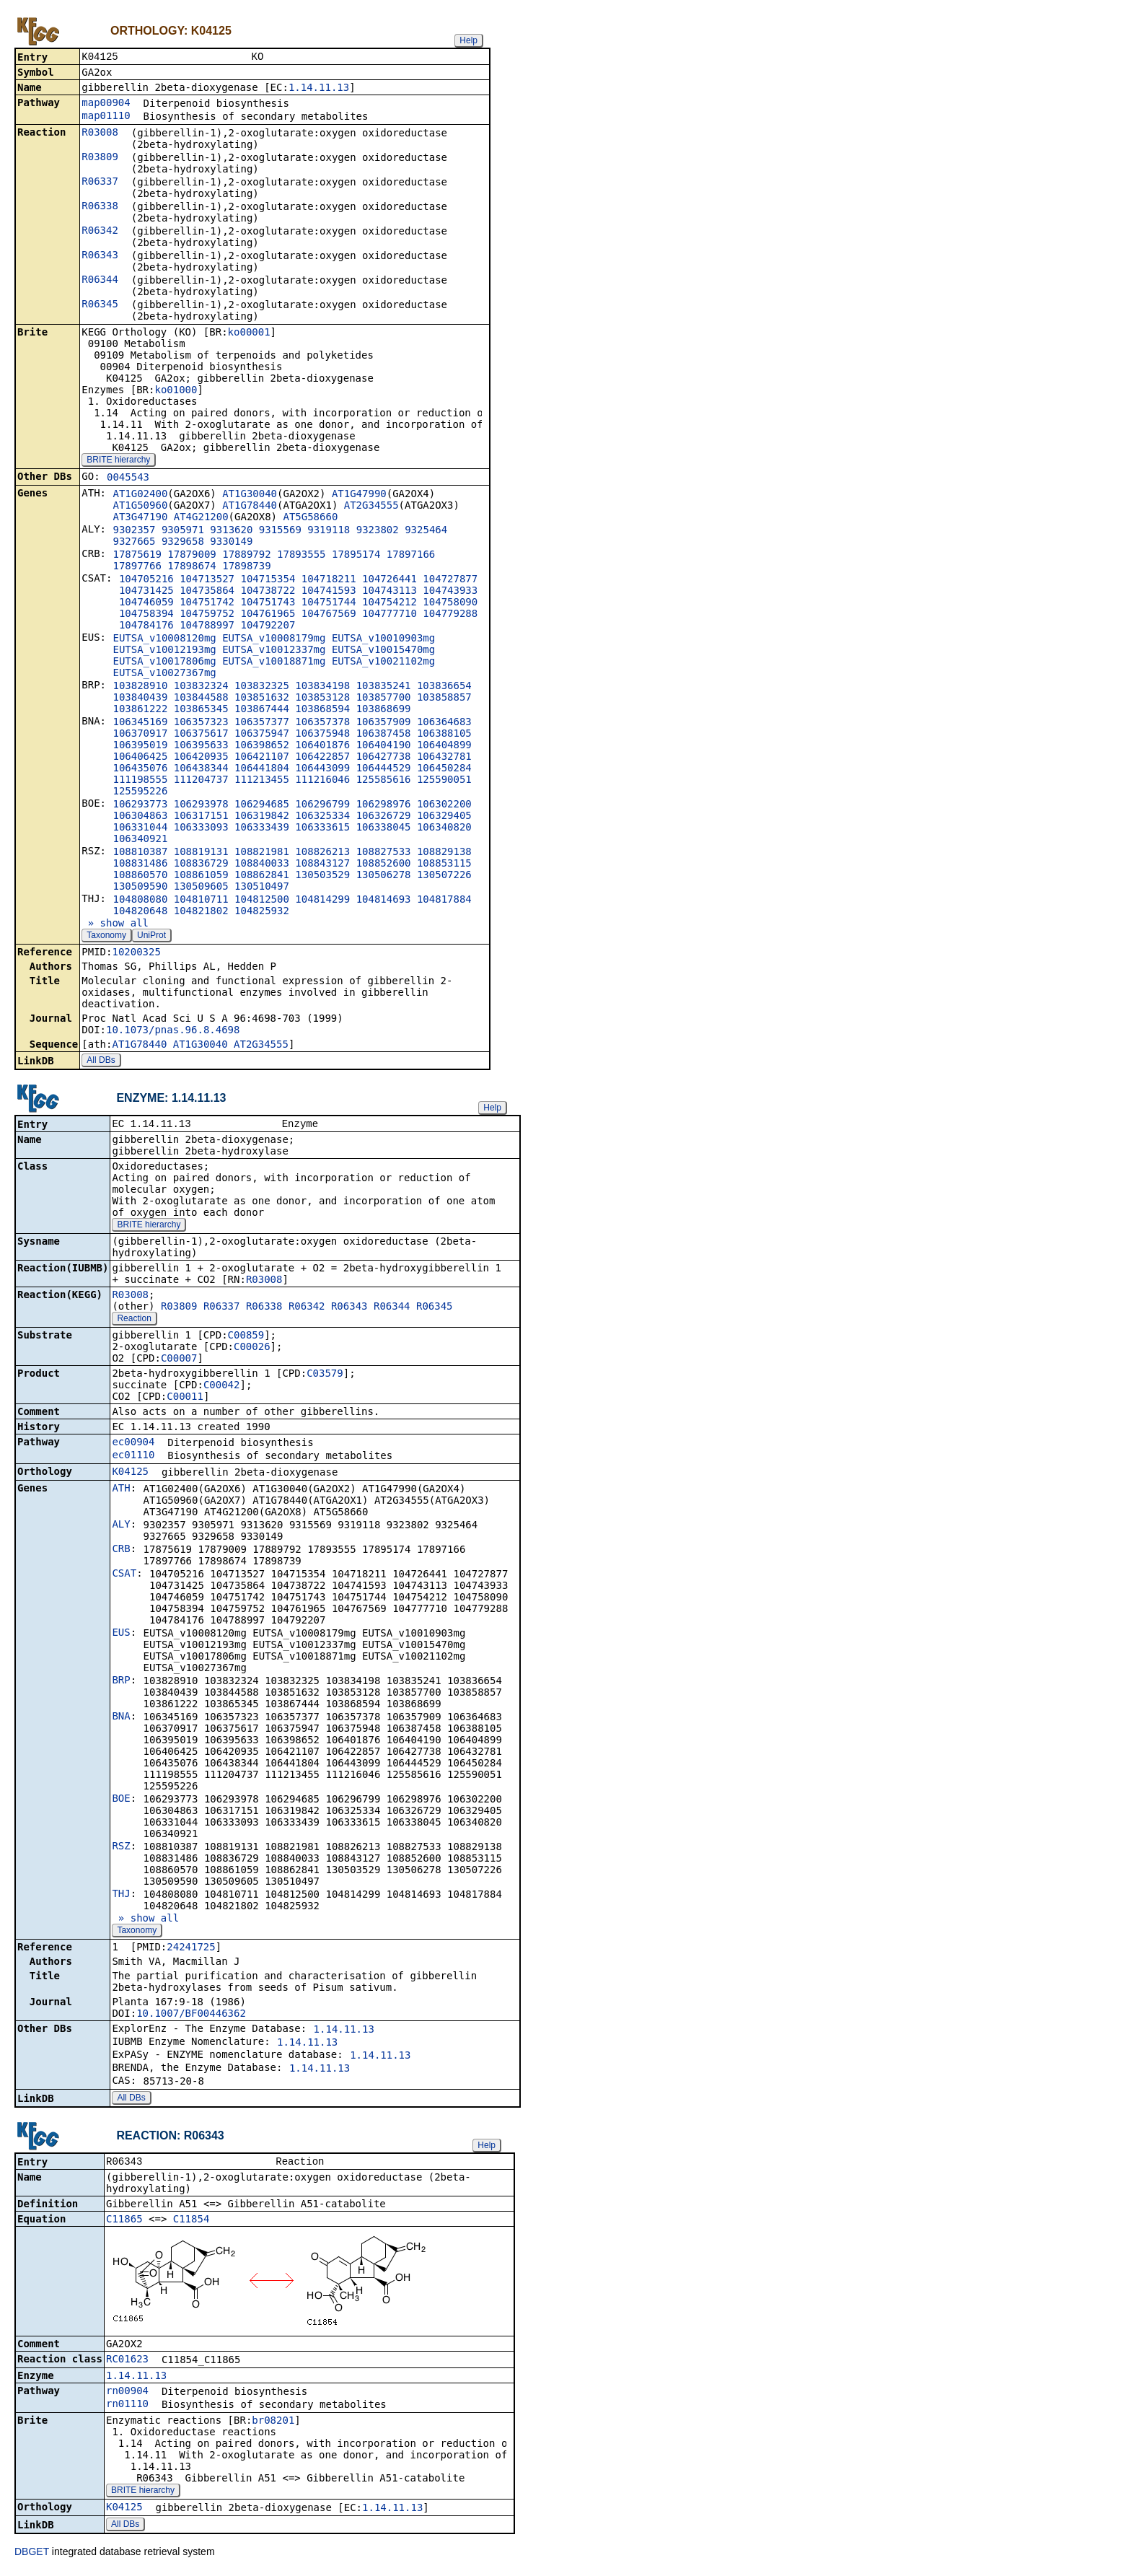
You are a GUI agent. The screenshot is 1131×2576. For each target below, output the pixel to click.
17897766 (137, 567)
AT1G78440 (249, 506)
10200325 (136, 953)
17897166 (411, 555)
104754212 (389, 603)
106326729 (383, 817)
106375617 (201, 734)
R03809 (100, 158)
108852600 (383, 864)
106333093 (201, 828)
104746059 (146, 603)
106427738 (383, 757)
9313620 (231, 531)
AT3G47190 (140, 518)
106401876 (322, 746)
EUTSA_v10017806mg (164, 662)
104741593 (329, 591)
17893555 (301, 555)
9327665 (134, 542)
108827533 (383, 853)
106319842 (261, 817)
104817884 (444, 900)
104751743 (267, 603)
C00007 (179, 1361)
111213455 (261, 781)
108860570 (140, 876)
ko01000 (175, 391)
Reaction (134, 1321)
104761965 (267, 615)
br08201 (273, 2424)
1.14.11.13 (319, 89)
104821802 (201, 912)
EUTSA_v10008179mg (273, 639)
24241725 (191, 1949)
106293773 (140, 805)
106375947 (261, 734)
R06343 (100, 256)
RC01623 (127, 2363)
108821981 (261, 853)
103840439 (140, 698)
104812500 (261, 900)
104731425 (146, 591)
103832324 (201, 687)
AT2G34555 (371, 506)
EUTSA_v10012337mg (273, 651)
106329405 (444, 817)
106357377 (261, 723)
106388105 (444, 734)
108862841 (261, 876)
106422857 (322, 757)
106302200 (444, 805)
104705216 (146, 580)
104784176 (146, 626)
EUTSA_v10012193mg (164, 651)
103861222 (140, 710)
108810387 (140, 853)
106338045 (383, 828)
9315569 (280, 531)
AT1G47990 (359, 495)
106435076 (140, 769)
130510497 (261, 887)
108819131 (201, 853)
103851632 (261, 698)
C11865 (124, 2223)
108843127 (322, 864)
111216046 (322, 781)
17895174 (356, 555)
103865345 (201, 710)
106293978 (201, 805)
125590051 (444, 781)
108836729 (201, 864)
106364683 (444, 723)
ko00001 (249, 333)
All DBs (101, 1061)
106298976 (383, 805)
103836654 (444, 687)
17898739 (246, 567)
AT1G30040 (249, 495)
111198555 (140, 781)
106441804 (261, 769)
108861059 (201, 876)
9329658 (183, 542)
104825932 (261, 912)
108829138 (444, 853)
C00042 (221, 1387)
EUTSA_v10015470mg (383, 651)
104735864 (207, 591)
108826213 (322, 853)
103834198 (322, 687)
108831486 (140, 864)
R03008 (100, 133)
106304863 (140, 817)
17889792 (246, 555)
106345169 (140, 723)
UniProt (151, 937)
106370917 (140, 734)
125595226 (140, 792)
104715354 (267, 580)
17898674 (191, 567)
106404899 (444, 746)
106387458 (383, 734)
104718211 (329, 580)
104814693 (383, 900)
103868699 (383, 710)
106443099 (322, 769)
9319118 (328, 531)
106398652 (261, 746)
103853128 (322, 698)
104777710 (389, 615)
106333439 (261, 828)
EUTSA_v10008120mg (164, 639)
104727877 (450, 580)
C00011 (185, 1399)
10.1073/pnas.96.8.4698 (172, 1031)
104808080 (140, 900)
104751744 (329, 603)
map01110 (106, 117)
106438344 (201, 769)
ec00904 (133, 1444)
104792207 (267, 626)
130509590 (140, 887)
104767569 (329, 615)
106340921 (140, 840)
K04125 (130, 1474)
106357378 (322, 723)
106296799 (322, 805)
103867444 (261, 710)
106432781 (444, 757)
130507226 (444, 876)
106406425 (140, 757)
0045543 (128, 478)
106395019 (140, 746)
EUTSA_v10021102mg (383, 662)
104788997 (207, 626)
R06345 (100, 305)
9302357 (134, 531)
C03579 (325, 1376)
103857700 (383, 698)
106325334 (322, 817)
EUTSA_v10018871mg (273, 662)
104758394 (146, 615)
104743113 (389, 591)
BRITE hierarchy (118, 461)
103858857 (444, 698)
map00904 (106, 104)
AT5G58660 (310, 518)
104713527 (207, 580)
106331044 (140, 828)
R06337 (100, 182)
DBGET (31, 2556)
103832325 (261, 687)
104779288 (450, 615)
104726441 (389, 580)
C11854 (191, 2223)
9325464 (426, 531)
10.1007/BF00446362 (191, 2016)
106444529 (383, 769)
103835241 (383, 687)
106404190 (383, 746)
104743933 (450, 591)
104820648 (140, 912)
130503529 (322, 876)
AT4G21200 (201, 518)
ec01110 (133, 1457)
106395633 (201, 746)
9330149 (231, 542)
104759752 (207, 615)
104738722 (267, 591)
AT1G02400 (140, 495)
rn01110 (127, 2408)
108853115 (444, 864)
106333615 (322, 828)
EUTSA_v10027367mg (164, 674)
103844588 (201, 698)
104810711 (201, 900)
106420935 (201, 757)
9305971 (183, 531)
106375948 (322, 734)
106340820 (444, 828)
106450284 (444, 769)
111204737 (201, 781)
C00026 (252, 1349)
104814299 (322, 900)
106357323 (201, 723)
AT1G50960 (140, 506)
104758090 (450, 603)
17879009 (191, 555)
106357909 (383, 723)
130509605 (201, 887)
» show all (115, 924)
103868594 (322, 710)
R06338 (100, 207)
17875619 (137, 555)
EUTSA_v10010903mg (383, 639)
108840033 (261, 864)
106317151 (201, 817)
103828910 (140, 687)
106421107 (261, 757)
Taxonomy (106, 937)
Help (468, 40)
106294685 (261, 805)
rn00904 (127, 2395)
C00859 (246, 1338)
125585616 (383, 781)
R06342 (100, 231)
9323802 (377, 531)
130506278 (383, 876)
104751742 (207, 603)
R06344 (100, 280)
